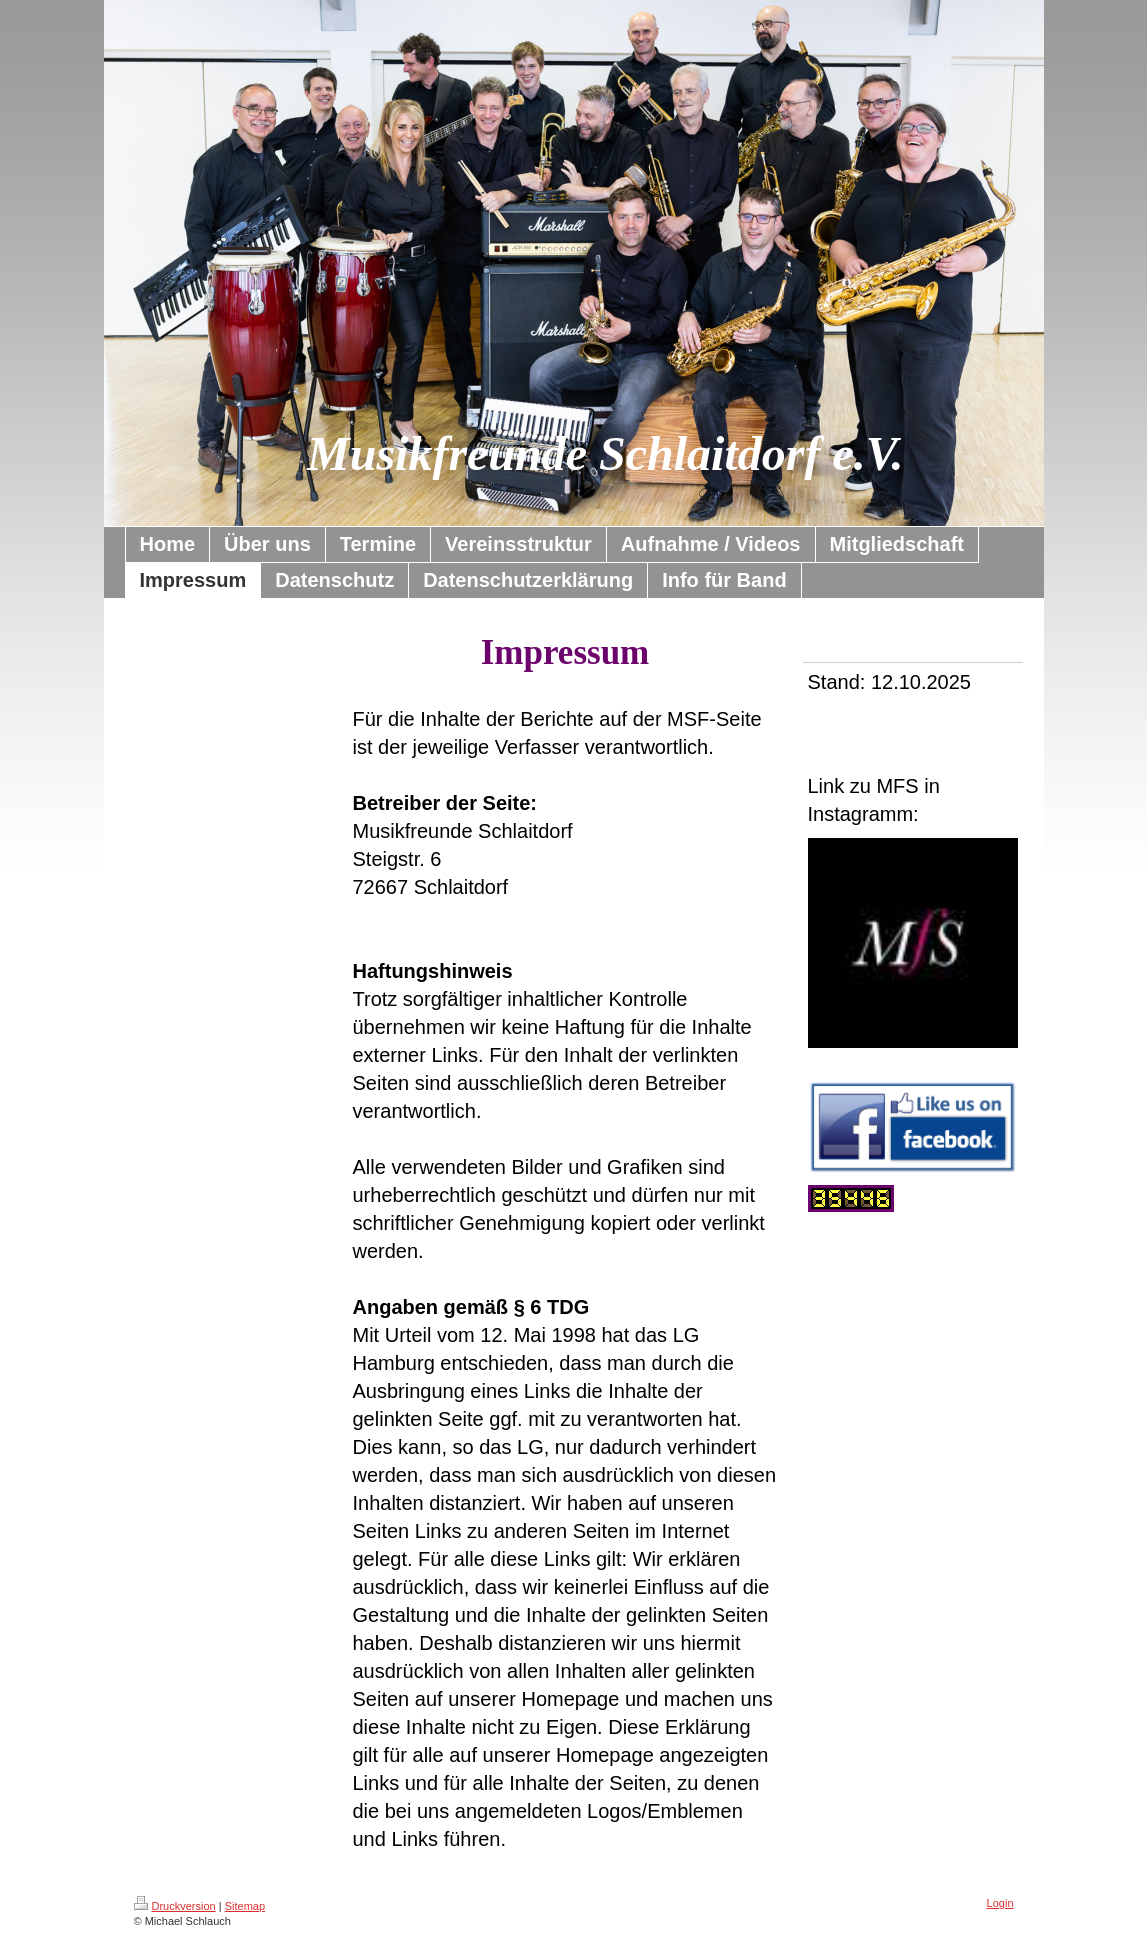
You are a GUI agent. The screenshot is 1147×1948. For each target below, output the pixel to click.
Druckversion (175, 1906)
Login (1000, 1903)
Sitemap (245, 1906)
